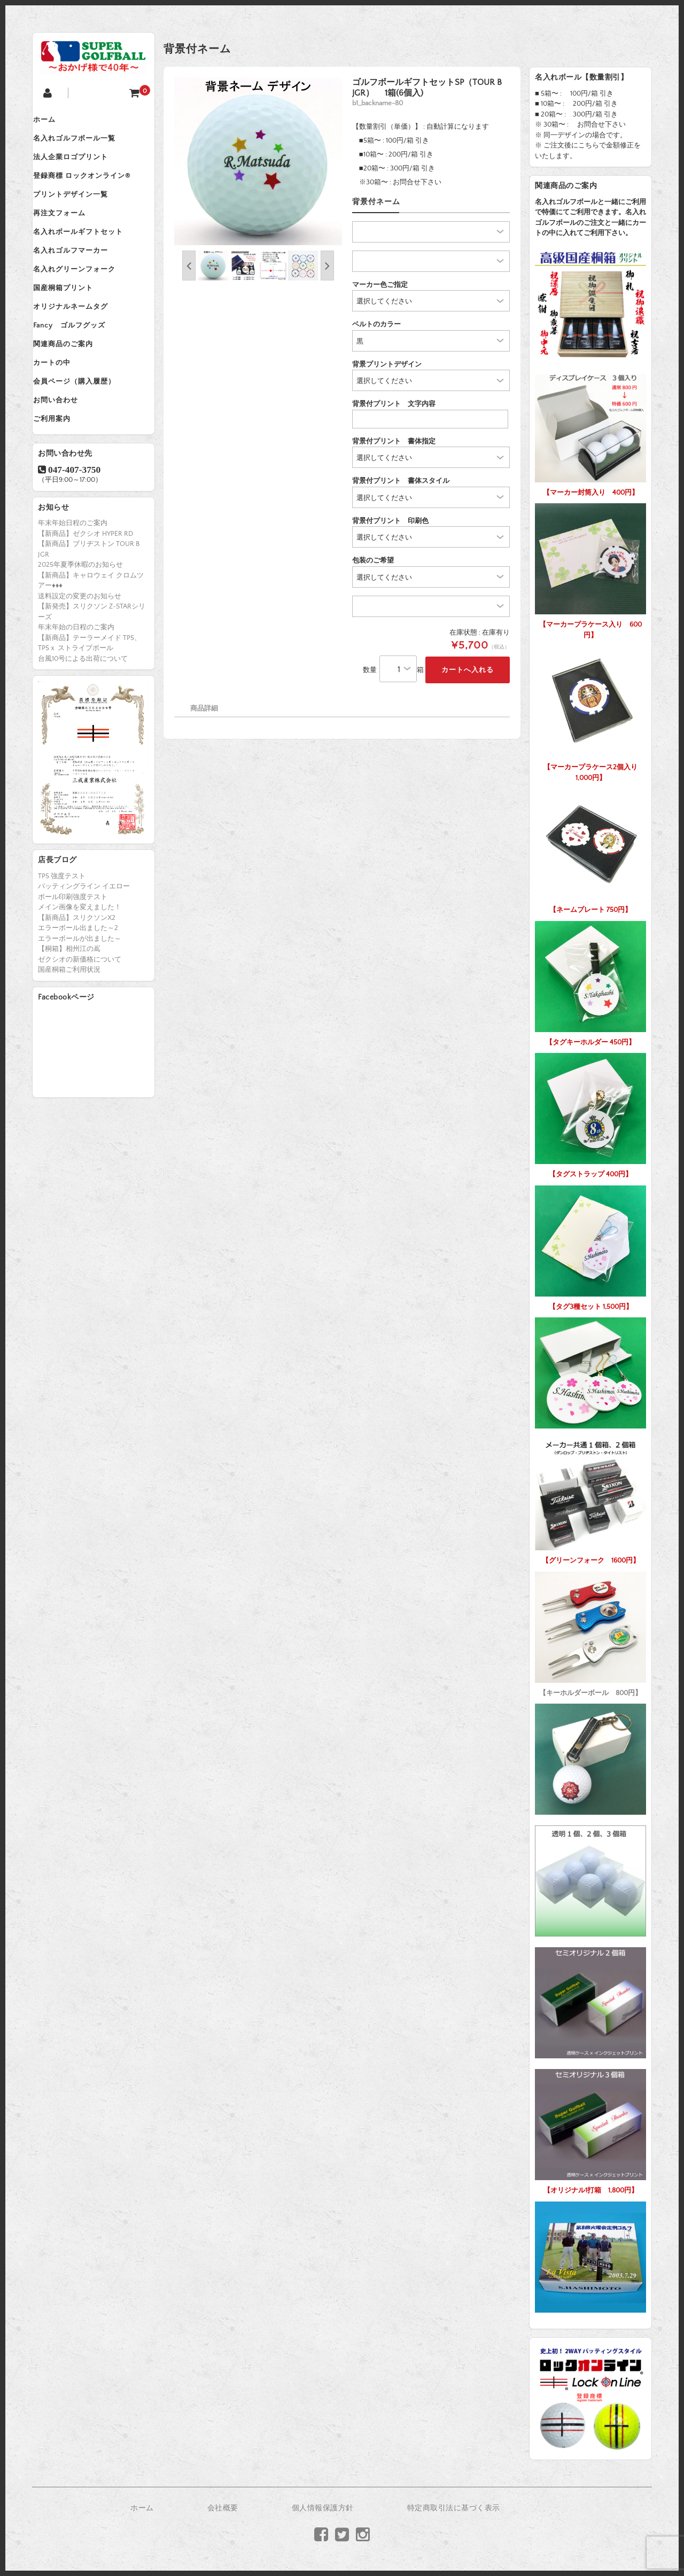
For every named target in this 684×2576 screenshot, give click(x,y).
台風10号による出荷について (83, 721)
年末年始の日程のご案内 (76, 690)
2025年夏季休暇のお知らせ (80, 627)
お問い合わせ (65, 458)
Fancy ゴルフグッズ (79, 368)
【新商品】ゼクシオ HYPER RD (85, 596)
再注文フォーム (69, 233)
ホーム (54, 121)
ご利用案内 (62, 480)
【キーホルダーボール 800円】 (590, 1631)
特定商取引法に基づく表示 (453, 2508)
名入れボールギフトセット (88, 256)
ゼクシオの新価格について (79, 1022)
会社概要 (222, 2508)
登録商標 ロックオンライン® (92, 188)
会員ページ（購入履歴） (84, 435)
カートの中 (62, 413)
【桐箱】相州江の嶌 (69, 1012)
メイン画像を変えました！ (79, 970)
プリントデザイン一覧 (80, 211)
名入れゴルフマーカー (80, 278)
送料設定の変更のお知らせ (79, 659)
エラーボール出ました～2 (78, 991)
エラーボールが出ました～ (79, 1001)
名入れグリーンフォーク (84, 301)
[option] (258, 161)
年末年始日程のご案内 (72, 586)
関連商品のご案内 (73, 390)
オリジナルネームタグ (80, 345)
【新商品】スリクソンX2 (76, 981)
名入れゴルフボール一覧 (84, 143)
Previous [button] (189, 265)
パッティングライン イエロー (84, 950)
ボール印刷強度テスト (72, 960)
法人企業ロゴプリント (80, 166)
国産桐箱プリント (73, 323)
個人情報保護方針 (323, 2508)
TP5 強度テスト (62, 939)
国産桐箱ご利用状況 (69, 1033)
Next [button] (327, 265)
